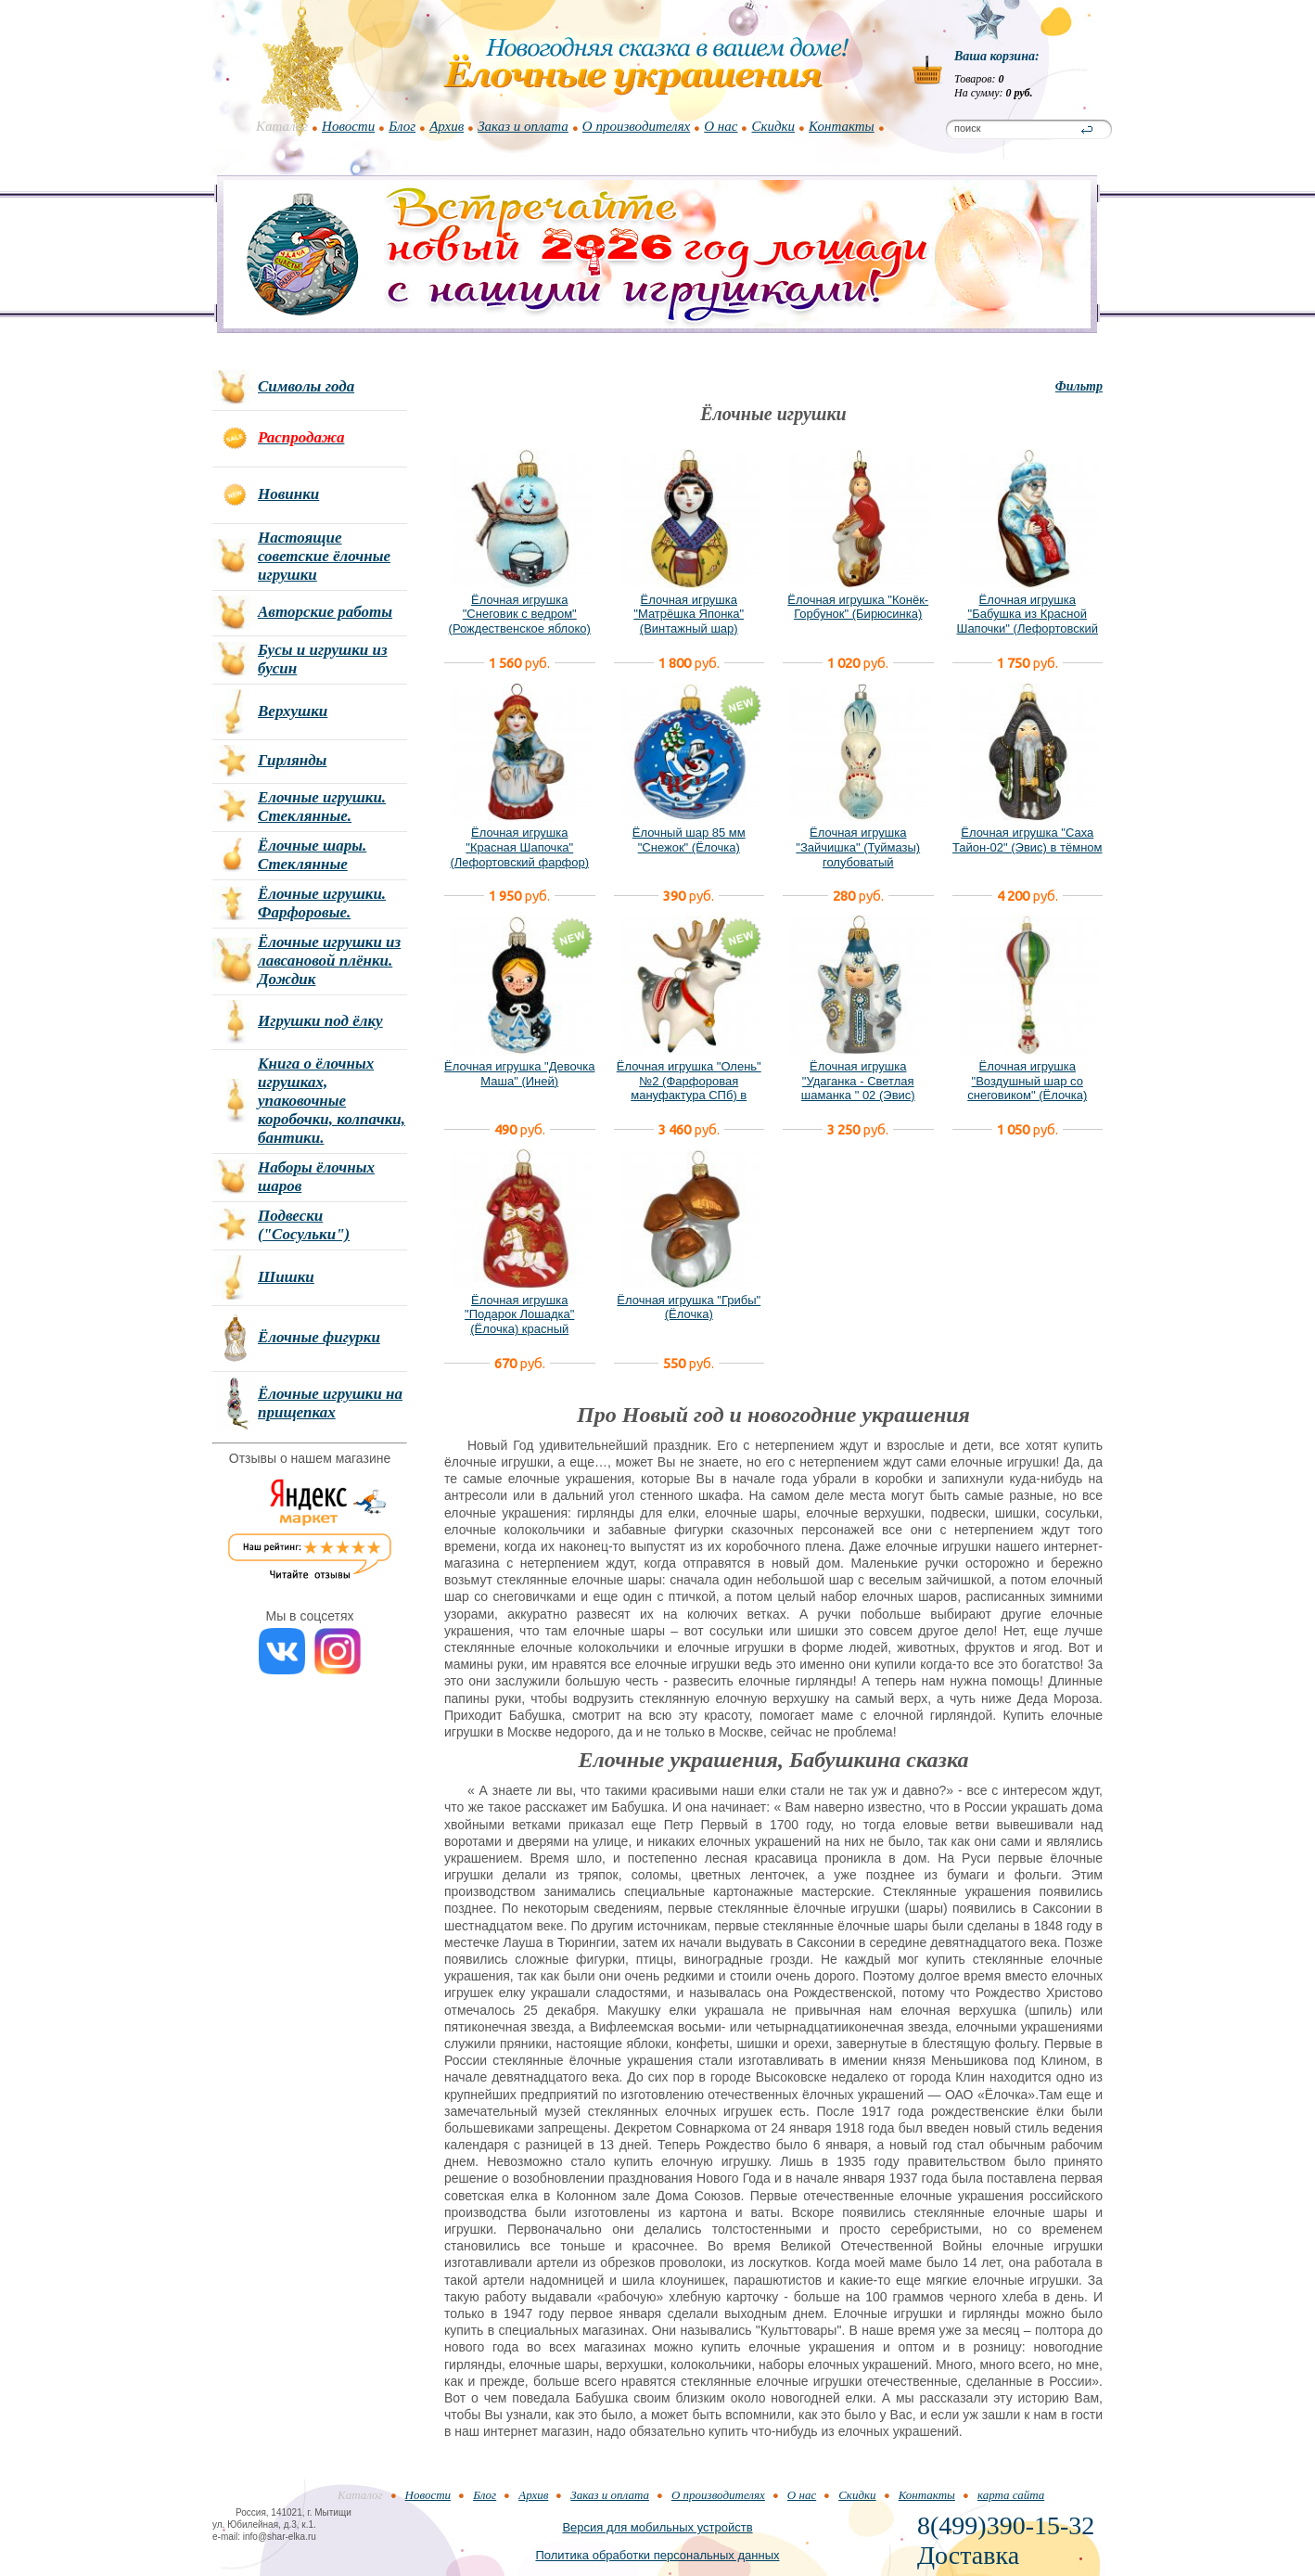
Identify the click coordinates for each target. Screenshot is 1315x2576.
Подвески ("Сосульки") (304, 1225)
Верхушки (292, 711)
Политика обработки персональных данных (657, 2555)
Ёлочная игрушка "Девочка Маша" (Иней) (519, 1073)
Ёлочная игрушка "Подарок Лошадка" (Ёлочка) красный (519, 1314)
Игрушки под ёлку (320, 1021)
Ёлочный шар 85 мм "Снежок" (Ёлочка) (689, 840)
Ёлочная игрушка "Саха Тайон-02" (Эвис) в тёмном (1027, 840)
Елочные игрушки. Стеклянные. (322, 806)
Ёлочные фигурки (319, 1337)
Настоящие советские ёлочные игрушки (324, 556)
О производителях (636, 126)
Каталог (282, 126)
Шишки (286, 1277)
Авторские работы (325, 612)
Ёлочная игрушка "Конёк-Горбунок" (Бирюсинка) (857, 607)
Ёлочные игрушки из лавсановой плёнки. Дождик (329, 960)
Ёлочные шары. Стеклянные (312, 855)
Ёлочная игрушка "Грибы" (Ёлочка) (688, 1307)
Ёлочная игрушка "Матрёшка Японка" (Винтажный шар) (688, 614)
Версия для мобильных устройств (657, 2527)
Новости (348, 126)
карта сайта (1010, 2495)
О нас (720, 126)
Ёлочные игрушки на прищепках (330, 1403)
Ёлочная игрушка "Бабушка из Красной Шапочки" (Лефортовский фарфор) (1027, 621)
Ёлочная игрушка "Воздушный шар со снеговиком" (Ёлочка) (1027, 1080)
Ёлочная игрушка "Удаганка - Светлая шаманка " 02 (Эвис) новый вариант (858, 1088)
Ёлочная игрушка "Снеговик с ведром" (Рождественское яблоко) (520, 614)
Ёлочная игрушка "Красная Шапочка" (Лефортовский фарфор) (519, 847)
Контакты (842, 126)
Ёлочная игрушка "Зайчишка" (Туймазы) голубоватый (858, 847)
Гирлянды (292, 760)
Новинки (288, 494)
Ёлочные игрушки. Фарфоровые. (322, 903)
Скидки (773, 126)
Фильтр (1079, 386)
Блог (402, 126)
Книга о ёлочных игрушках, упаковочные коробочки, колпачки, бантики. (331, 1101)
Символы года (306, 386)
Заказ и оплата (523, 126)
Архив (446, 126)
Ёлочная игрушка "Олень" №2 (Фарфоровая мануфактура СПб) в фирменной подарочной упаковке (689, 1095)
